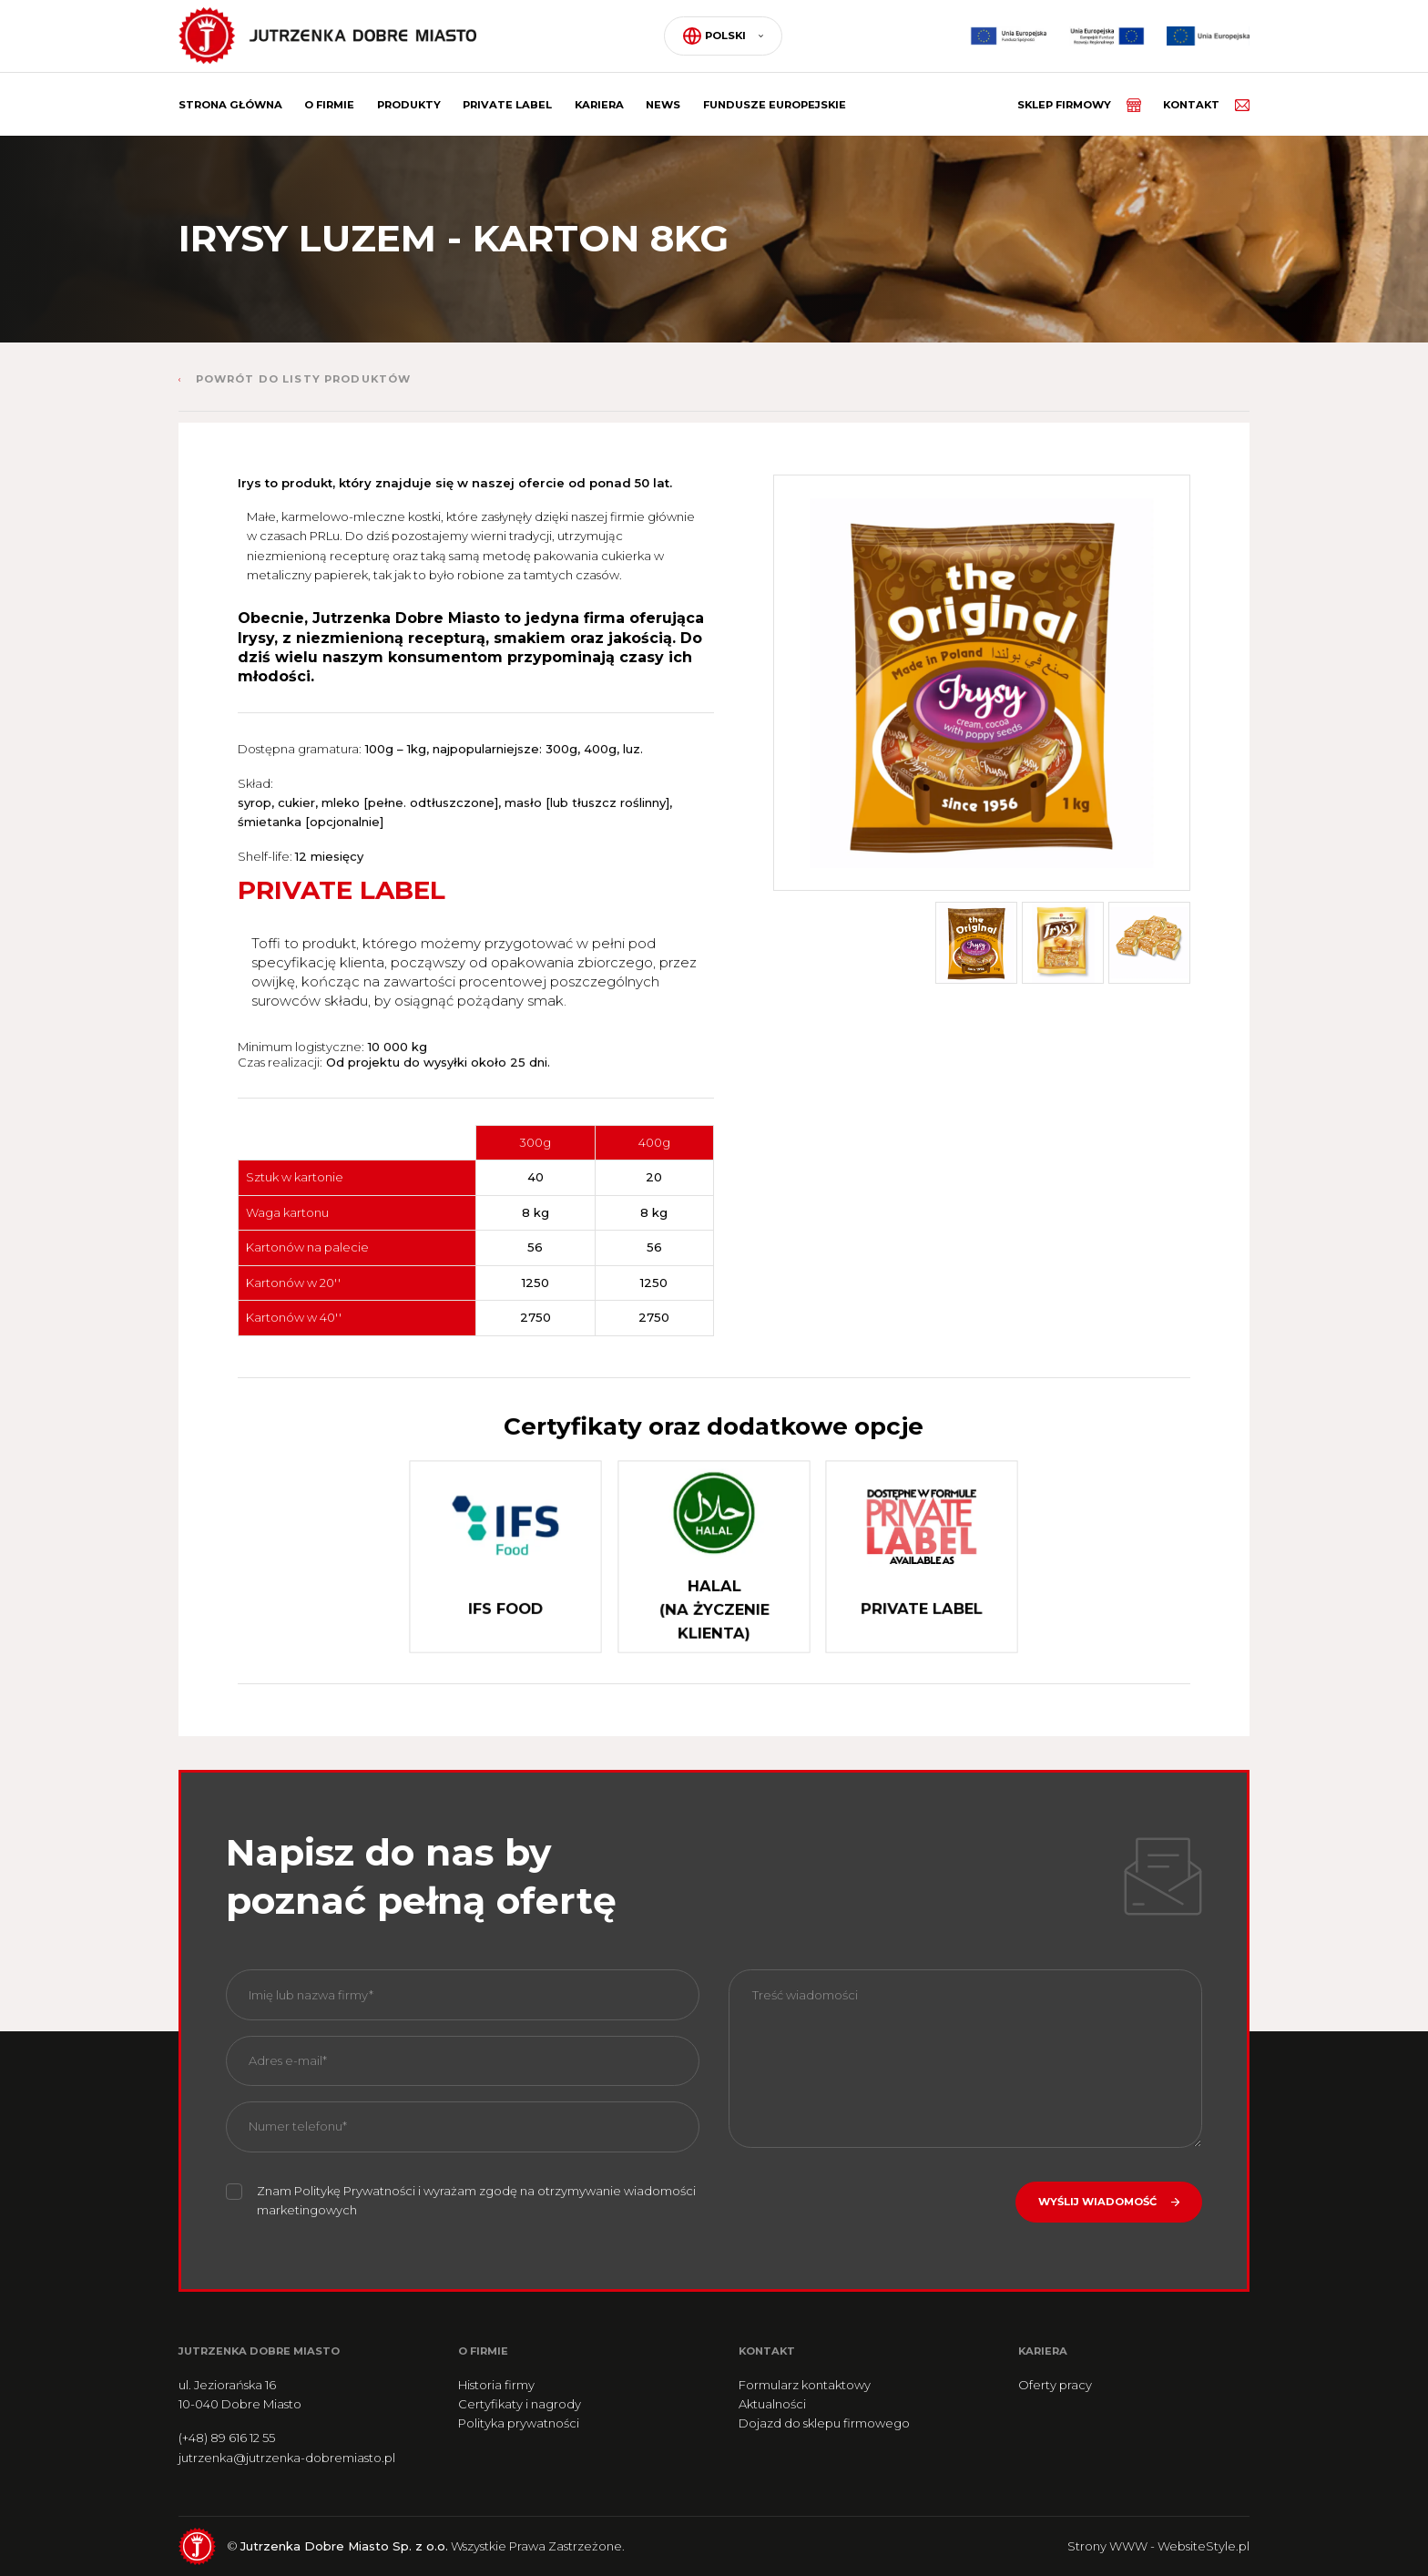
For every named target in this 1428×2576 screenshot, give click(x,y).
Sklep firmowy (1079, 104)
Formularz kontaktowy (805, 2384)
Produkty (409, 104)
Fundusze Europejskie (774, 104)
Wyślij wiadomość (1097, 2201)
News (663, 104)
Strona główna (230, 104)
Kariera (599, 104)
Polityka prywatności (518, 2423)
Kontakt (1206, 104)
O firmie (329, 104)
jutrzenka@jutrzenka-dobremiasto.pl (286, 2457)
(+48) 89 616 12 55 (226, 2437)
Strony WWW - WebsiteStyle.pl (1158, 2546)
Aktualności (772, 2404)
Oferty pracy (1055, 2384)
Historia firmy (496, 2384)
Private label (507, 104)
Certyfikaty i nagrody (519, 2404)
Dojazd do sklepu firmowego (824, 2423)
